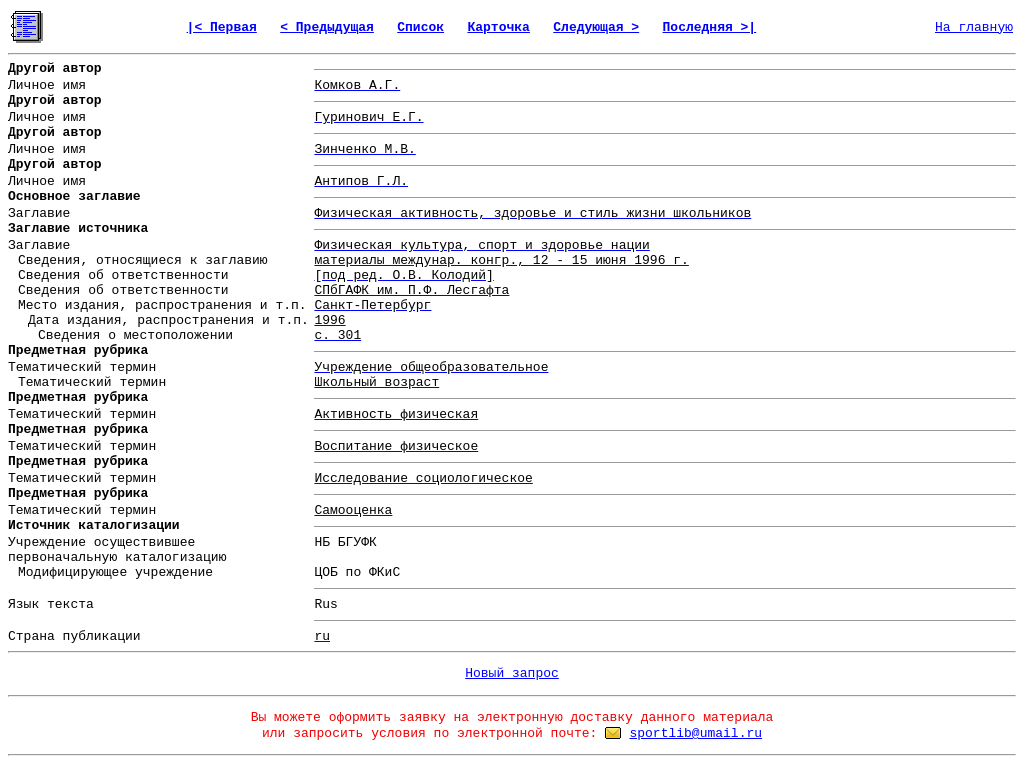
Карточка (498, 27)
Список (420, 27)
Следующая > (596, 27)
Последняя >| (710, 27)
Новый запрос (512, 673)
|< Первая (222, 27)
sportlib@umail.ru (695, 733)
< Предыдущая (327, 27)
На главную (974, 27)
